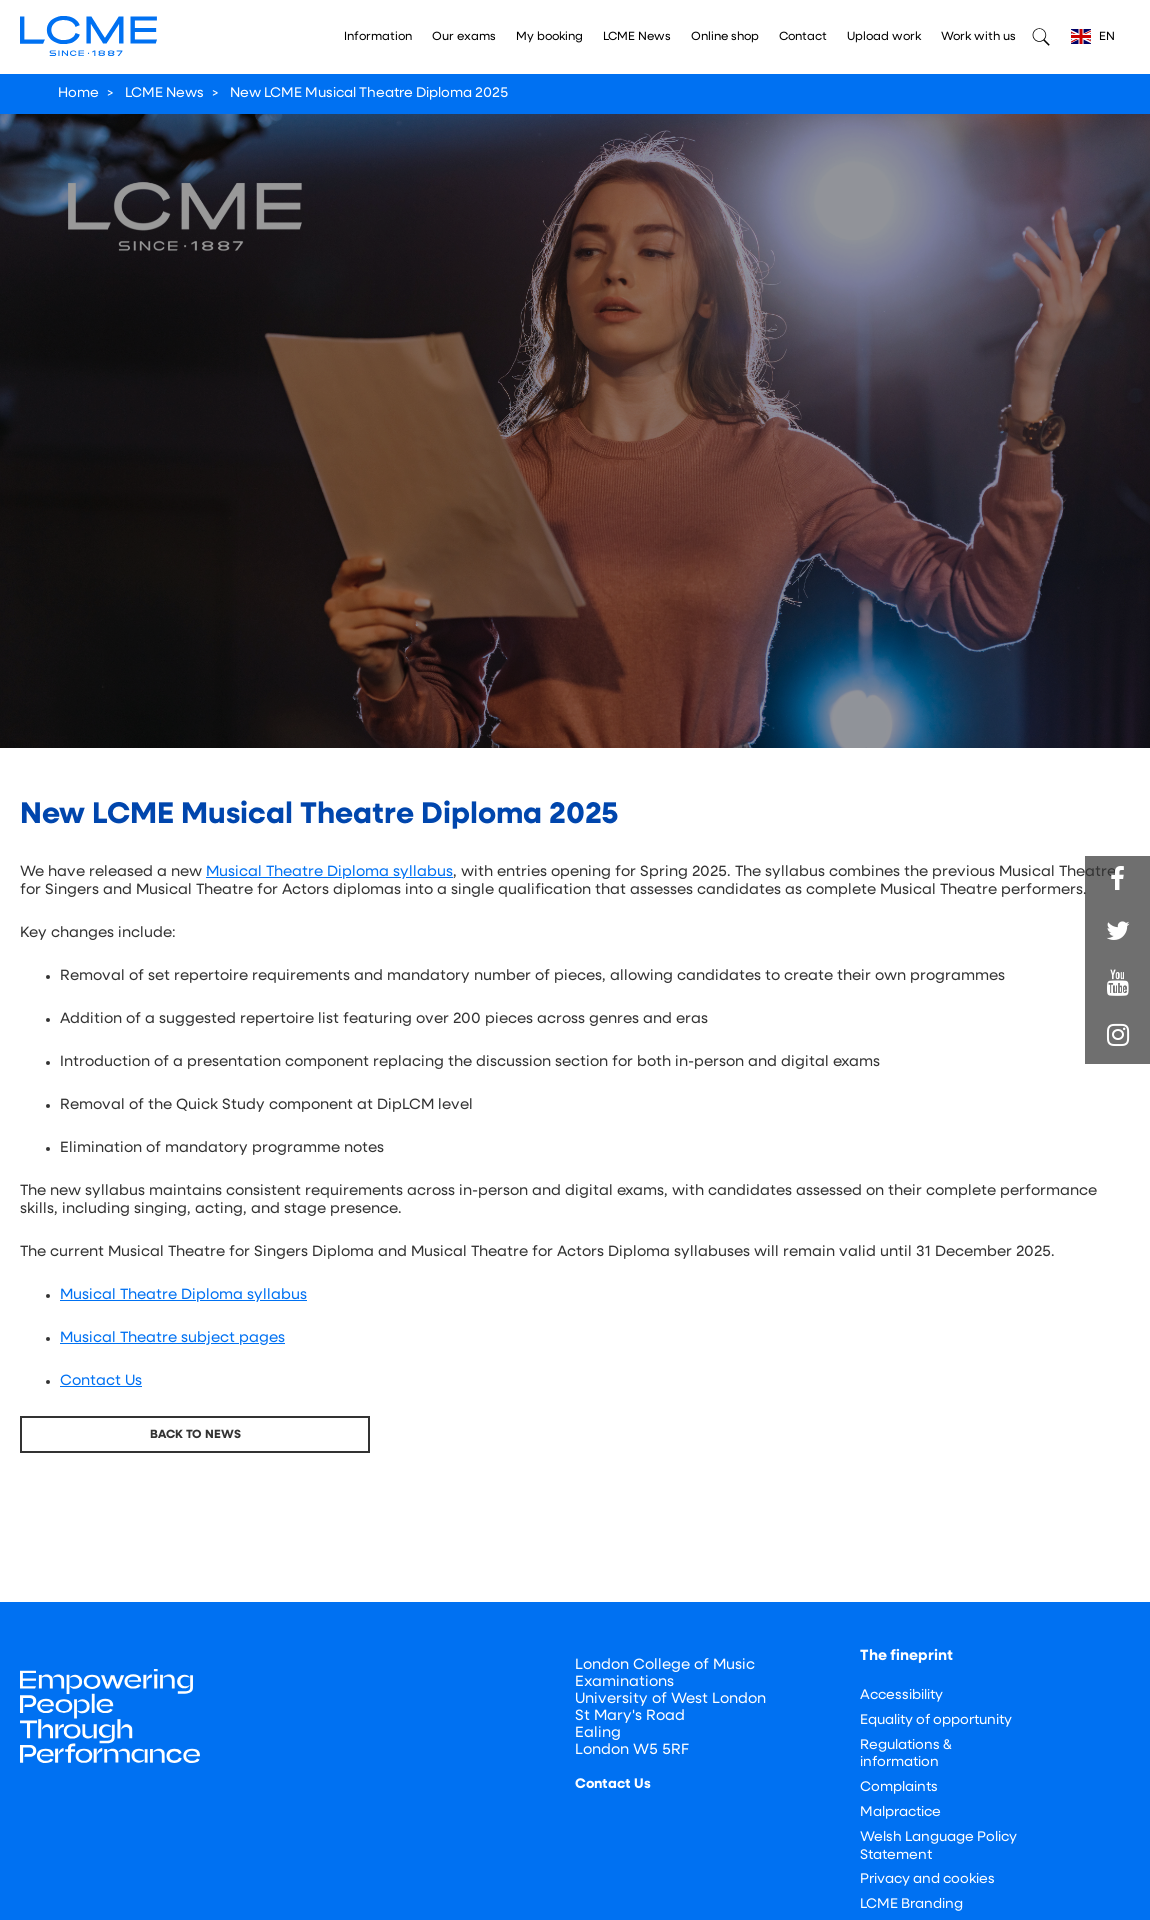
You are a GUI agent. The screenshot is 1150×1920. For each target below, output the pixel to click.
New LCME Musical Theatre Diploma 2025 (369, 93)
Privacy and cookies (927, 1879)
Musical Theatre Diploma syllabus (329, 872)
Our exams (464, 37)
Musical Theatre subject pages (172, 1338)
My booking (549, 37)
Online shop (725, 37)
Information (378, 37)
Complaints (899, 1787)
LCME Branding (911, 1904)
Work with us (978, 37)
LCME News (637, 37)
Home (78, 93)
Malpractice (900, 1812)
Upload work (884, 37)
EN (1093, 36)
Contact (803, 37)
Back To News (195, 1435)
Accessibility (901, 1695)
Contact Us (101, 1381)
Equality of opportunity (936, 1720)
